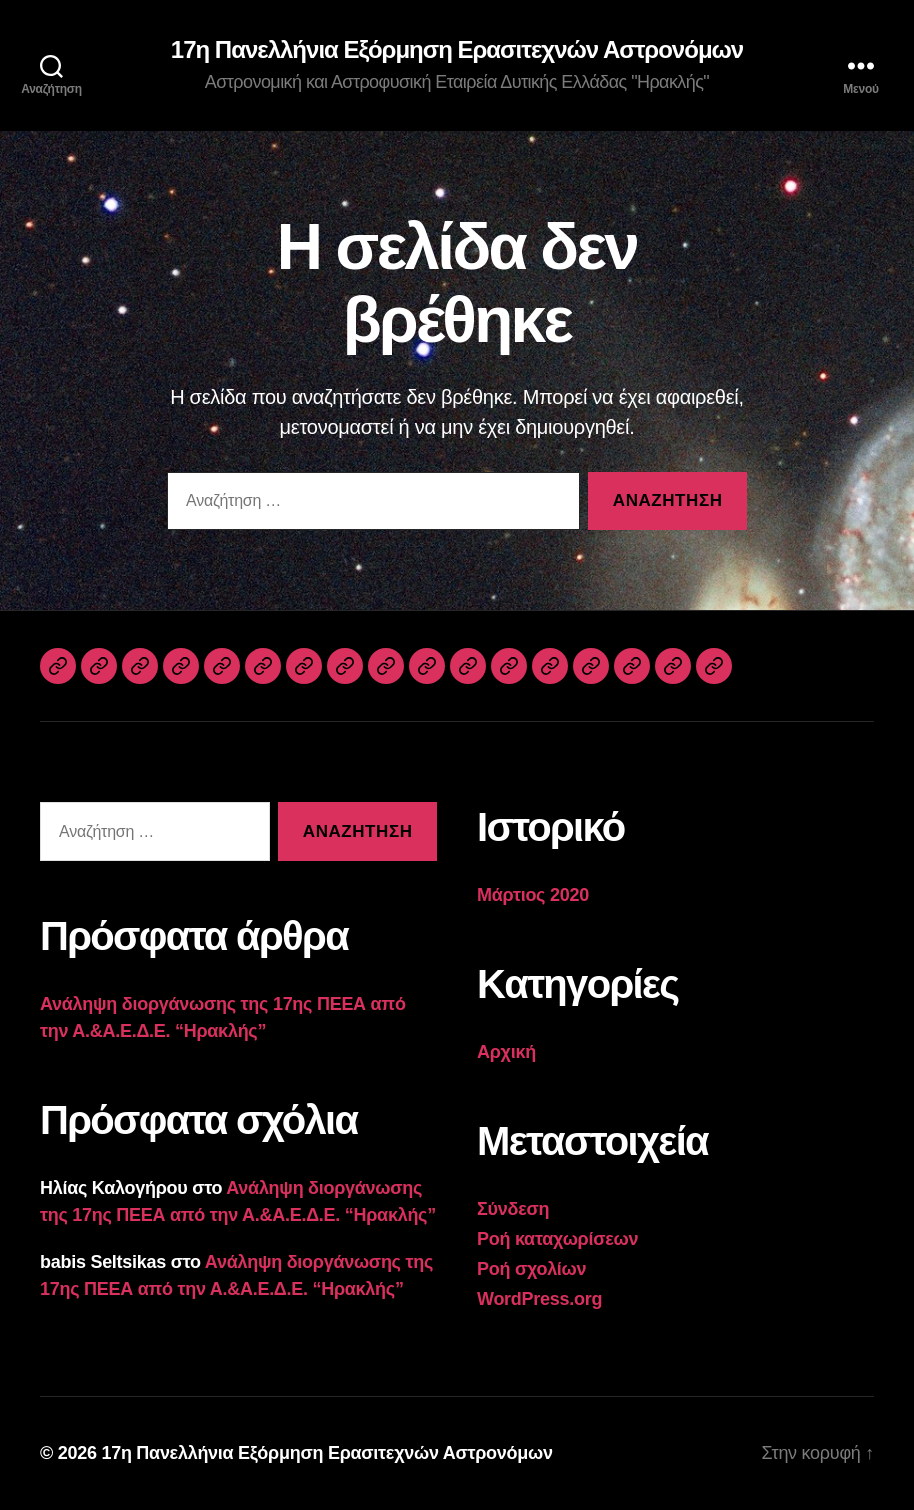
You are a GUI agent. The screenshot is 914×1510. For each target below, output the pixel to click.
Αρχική (506, 1052)
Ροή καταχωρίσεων (557, 1239)
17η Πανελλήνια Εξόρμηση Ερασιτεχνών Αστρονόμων (457, 50)
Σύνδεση (513, 1209)
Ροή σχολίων (531, 1269)
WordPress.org (539, 1299)
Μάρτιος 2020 (533, 895)
